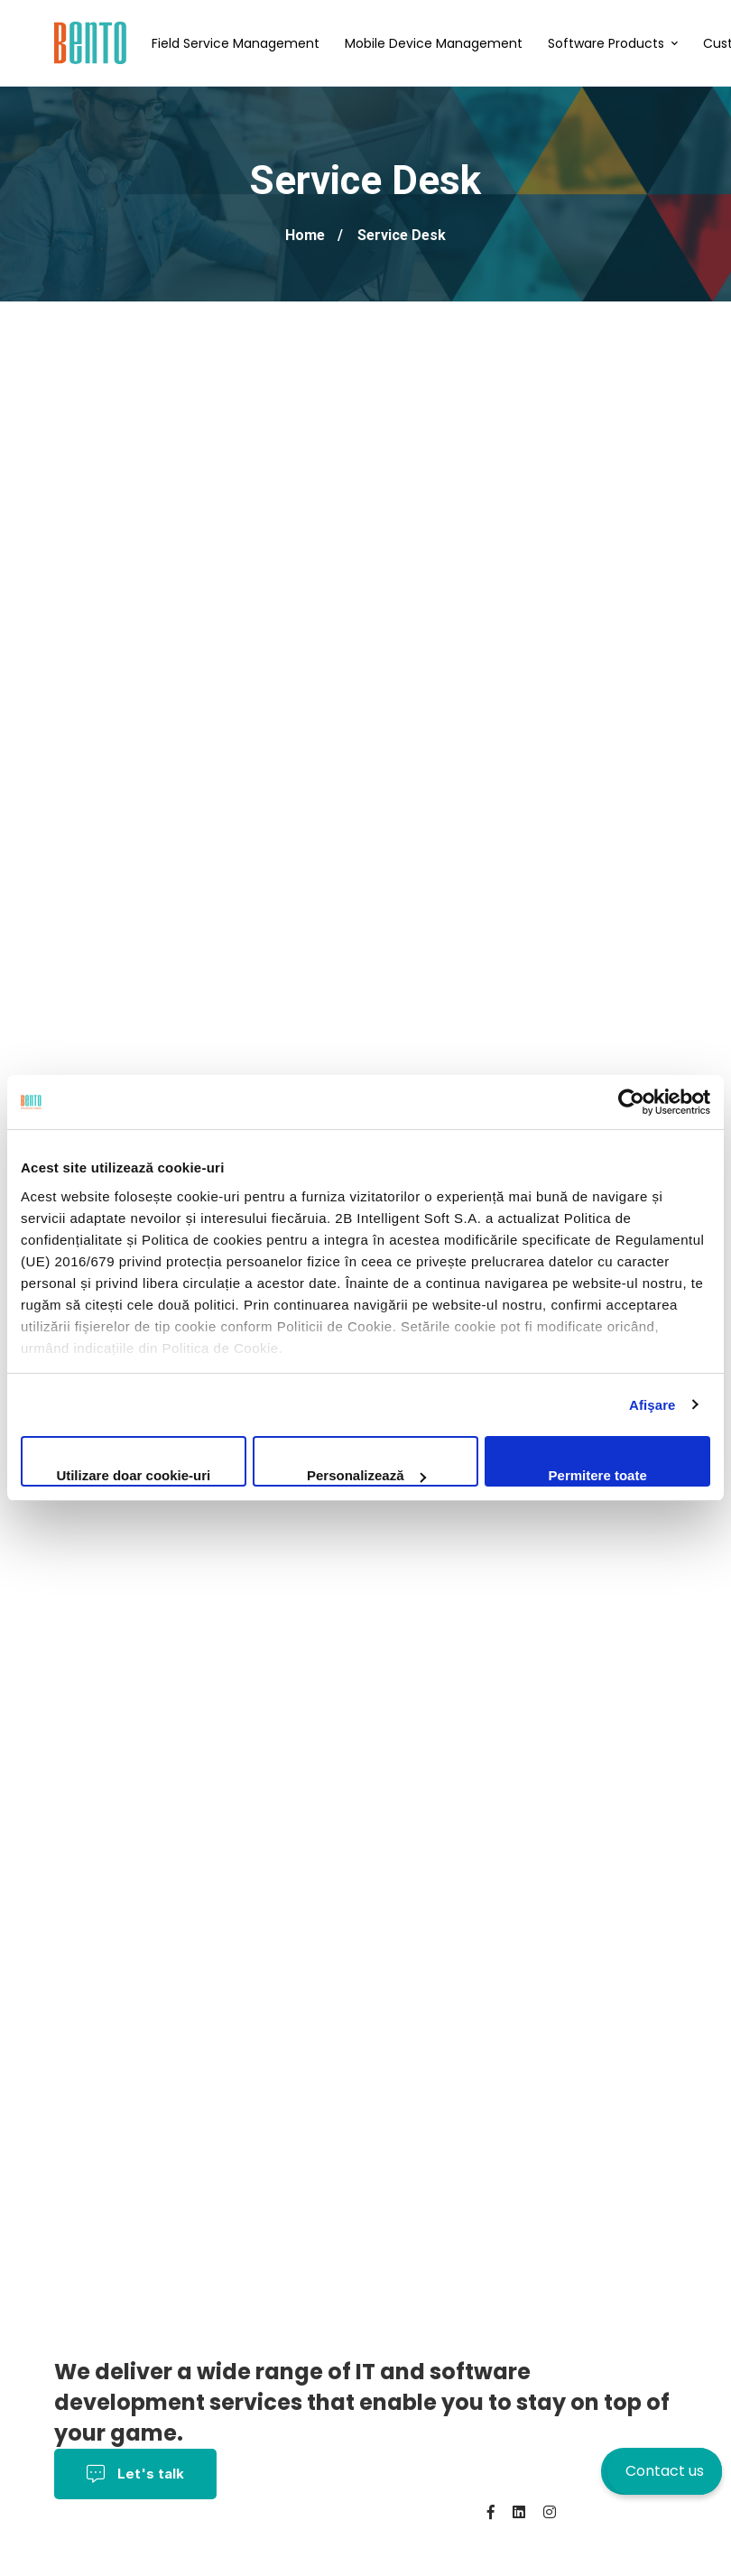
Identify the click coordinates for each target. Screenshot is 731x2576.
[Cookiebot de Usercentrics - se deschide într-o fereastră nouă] (631, 1102)
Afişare (652, 1405)
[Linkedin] (518, 2512)
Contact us (664, 2470)
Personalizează (366, 1475)
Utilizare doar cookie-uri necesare (133, 1477)
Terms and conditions (131, 2537)
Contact (84, 2563)
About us (364, 2537)
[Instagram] (549, 2512)
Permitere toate (598, 1475)
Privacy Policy (396, 2512)
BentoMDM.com (175, 2563)
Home (305, 235)
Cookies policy (270, 2537)
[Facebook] (491, 2512)
